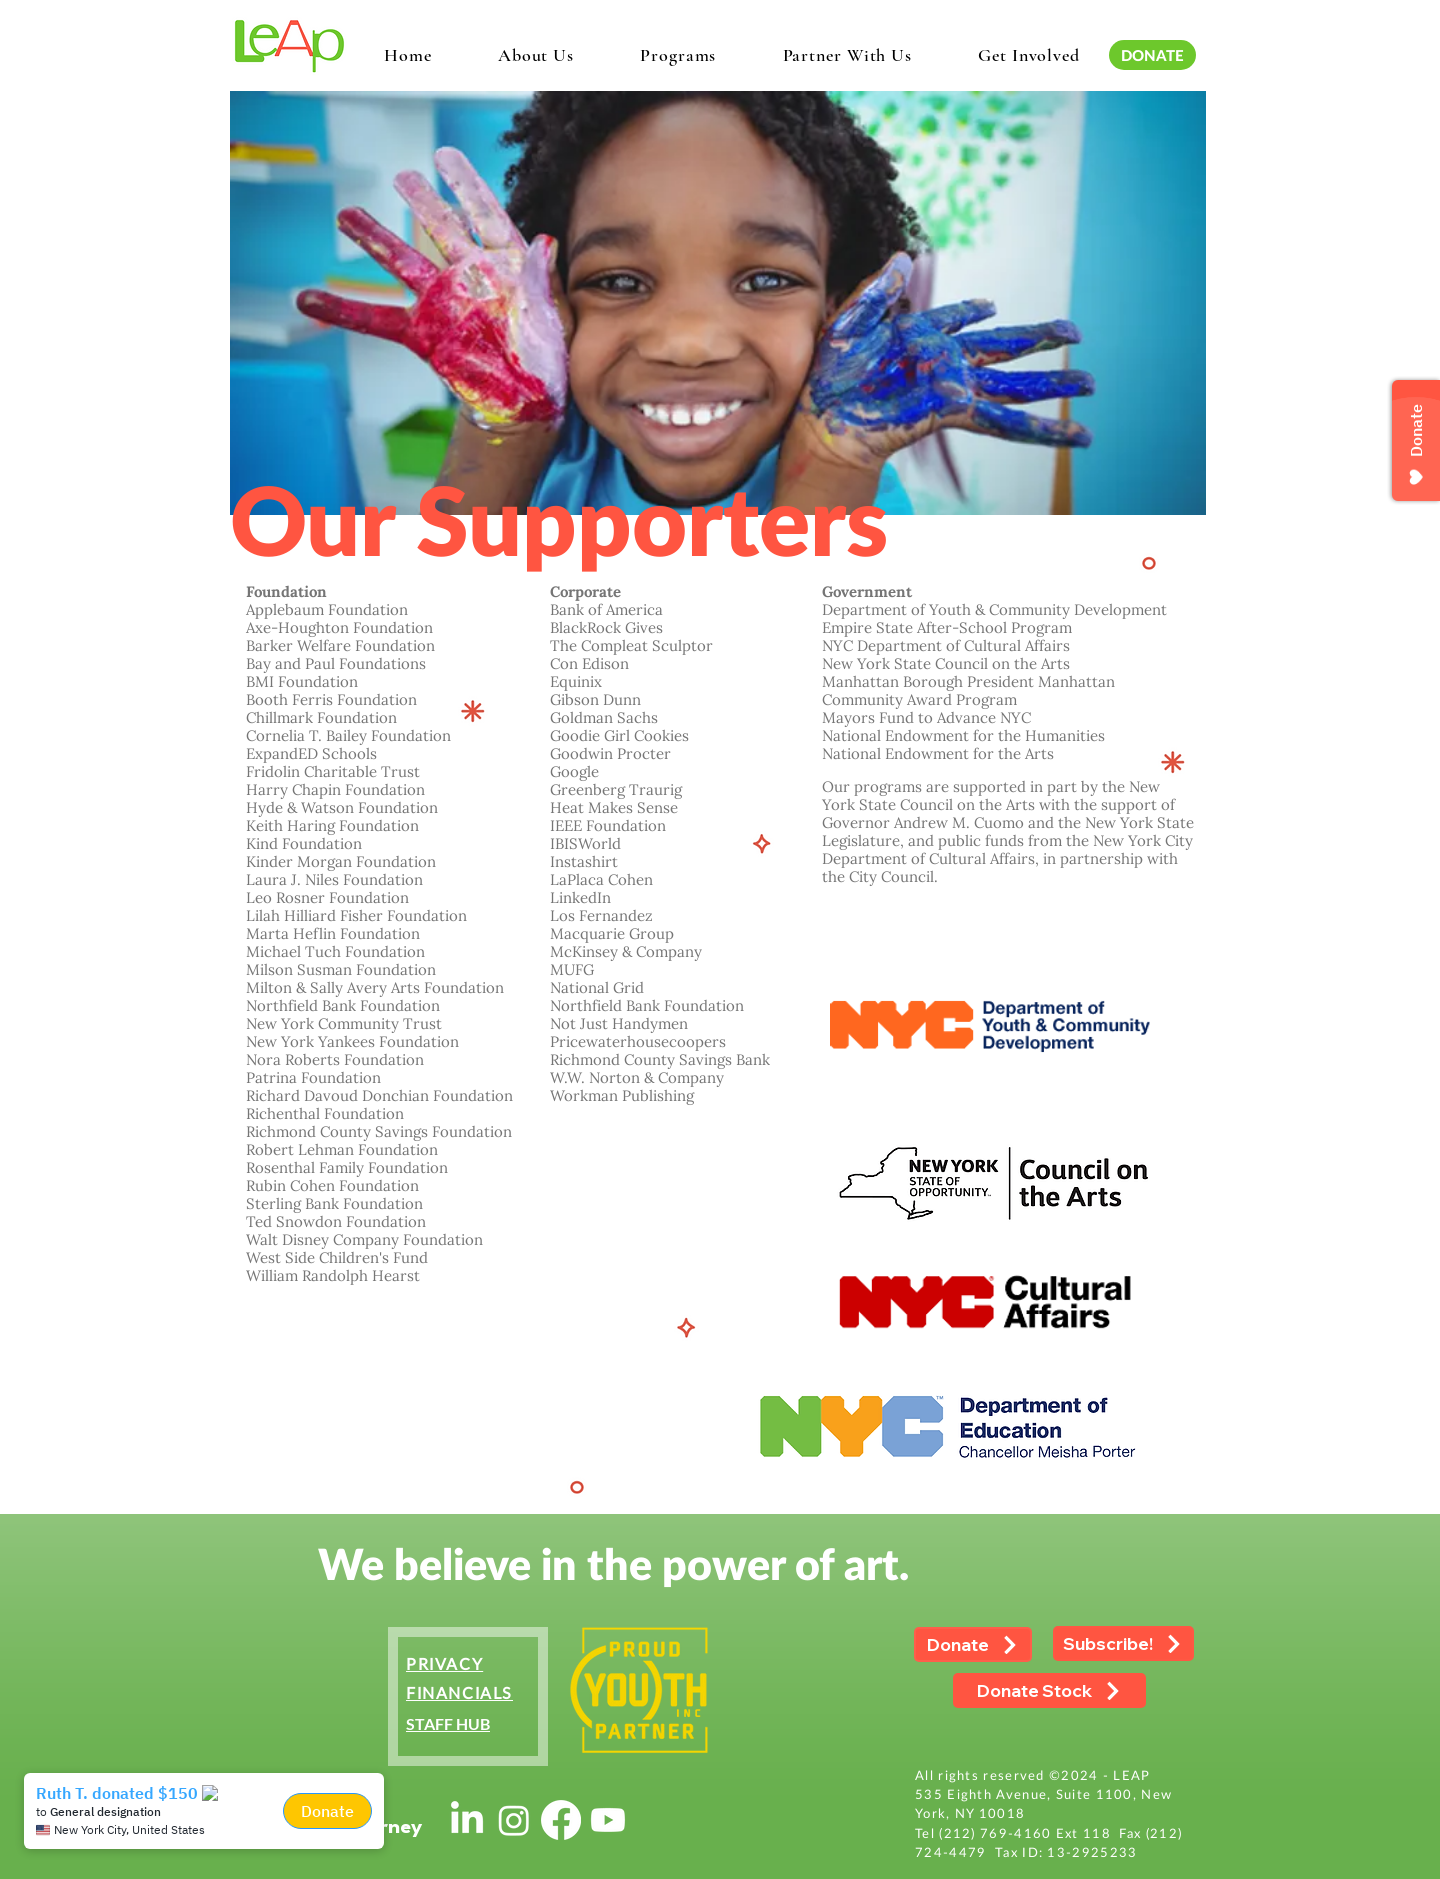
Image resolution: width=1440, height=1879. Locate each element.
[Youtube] (608, 1820)
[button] (536, 55)
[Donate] (973, 1644)
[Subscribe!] (1123, 1643)
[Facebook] (561, 1820)
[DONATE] (1152, 55)
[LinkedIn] (467, 1820)
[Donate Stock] (1049, 1690)
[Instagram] (514, 1820)
